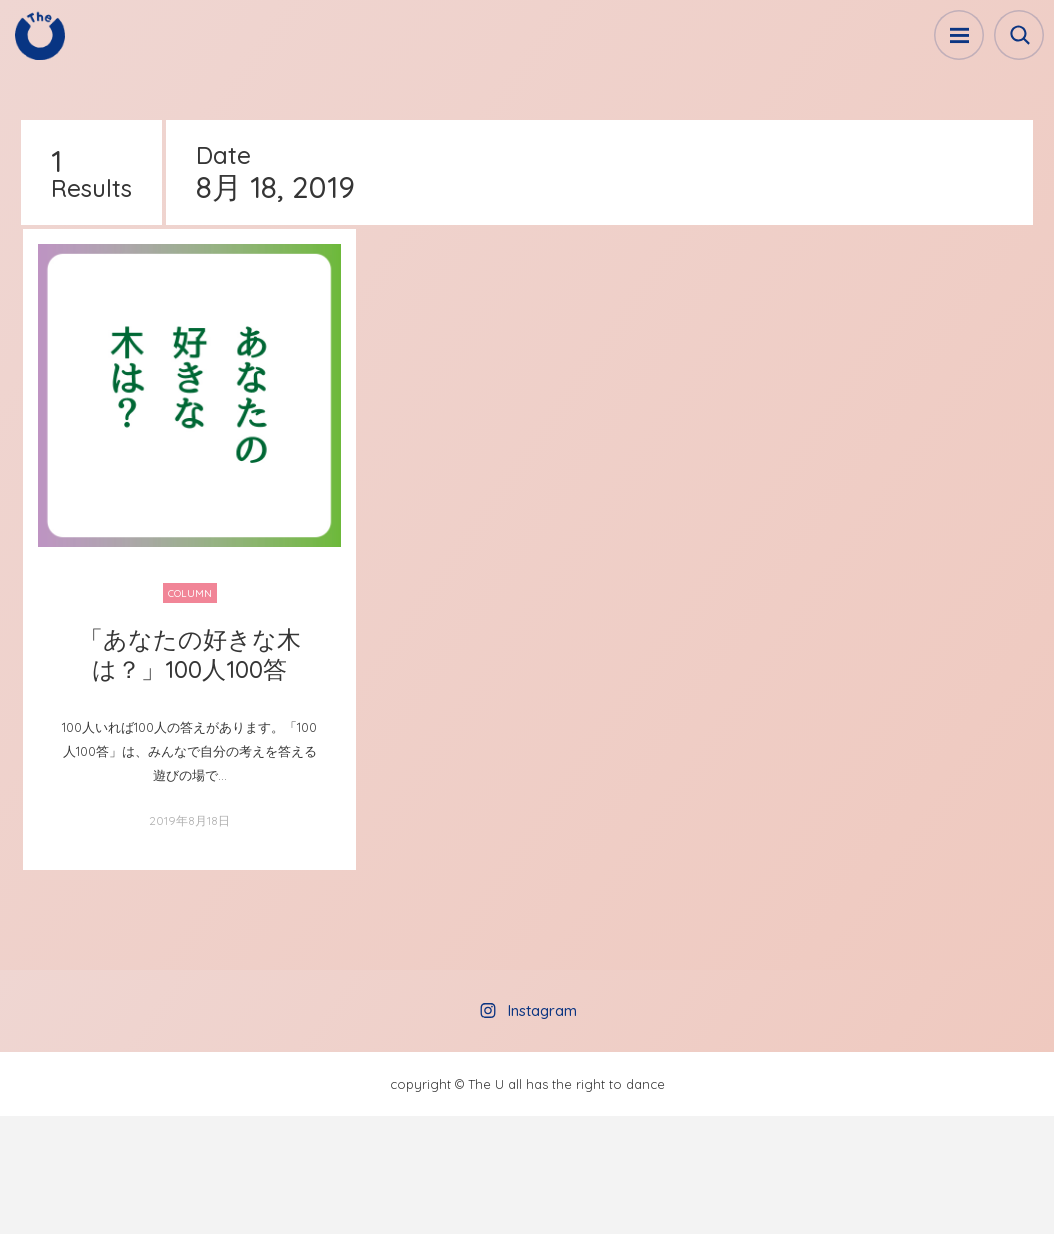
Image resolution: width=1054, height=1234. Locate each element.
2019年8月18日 (189, 820)
